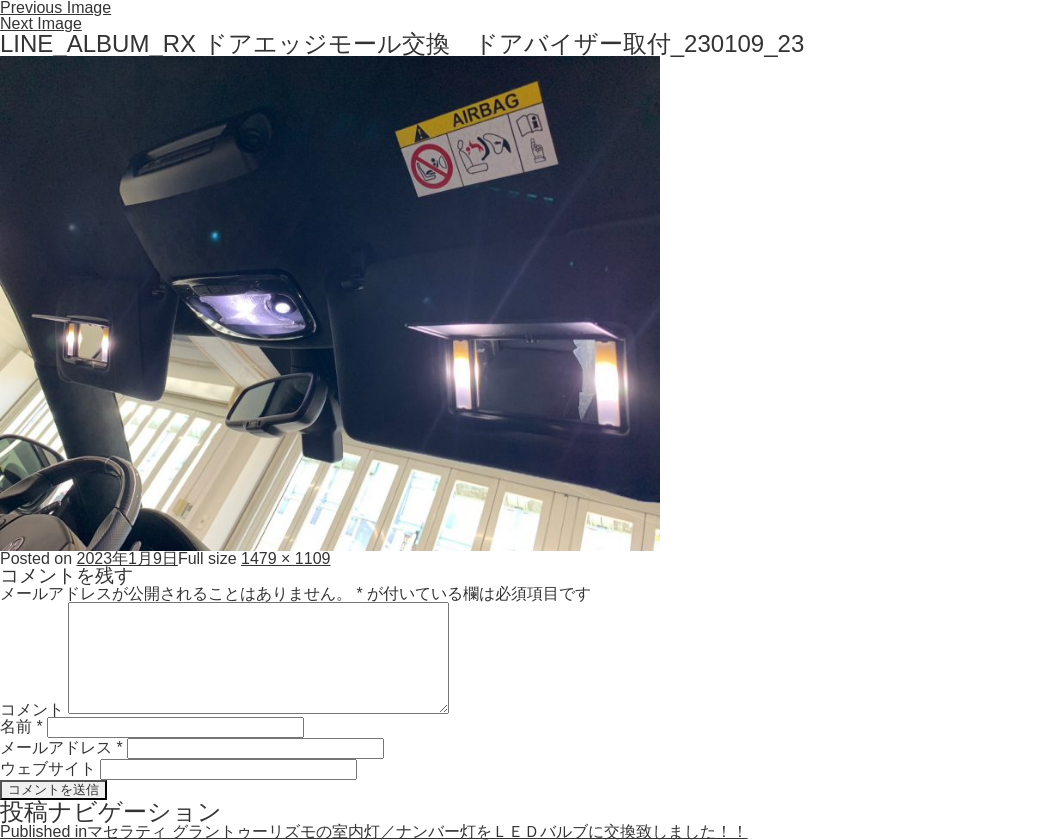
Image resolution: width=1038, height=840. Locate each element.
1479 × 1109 (285, 558)
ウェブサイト (48, 768)
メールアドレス (61, 747)
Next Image (41, 23)
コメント (32, 708)
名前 (21, 726)
